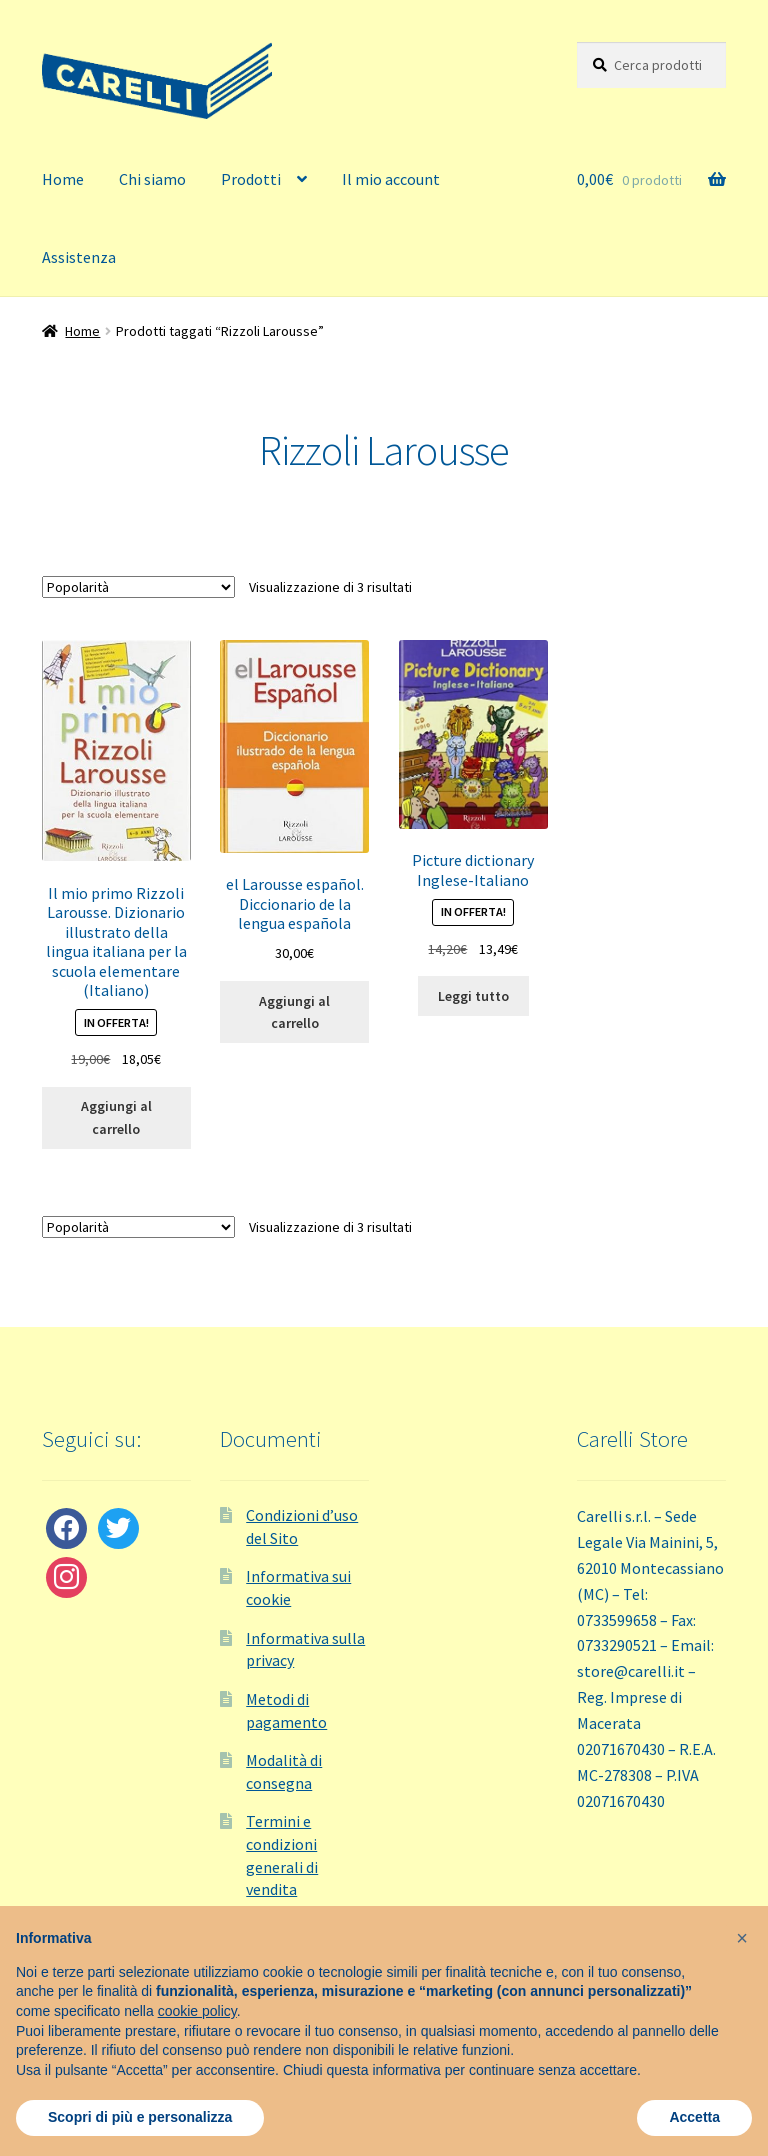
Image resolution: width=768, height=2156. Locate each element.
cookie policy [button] (197, 2011)
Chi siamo (152, 179)
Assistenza (79, 257)
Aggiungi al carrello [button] (116, 1117)
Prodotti (251, 179)
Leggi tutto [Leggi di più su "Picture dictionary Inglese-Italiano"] (473, 996)
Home (63, 179)
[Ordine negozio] (138, 587)
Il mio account (391, 179)
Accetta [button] (694, 2117)
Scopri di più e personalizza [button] (140, 2117)
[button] (742, 1938)
